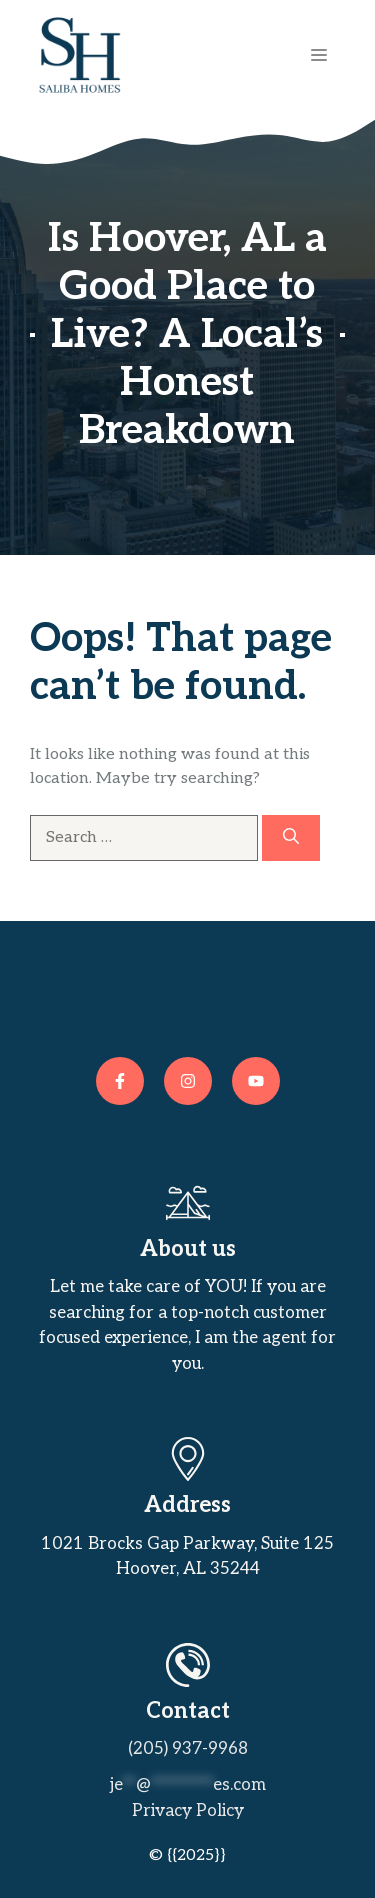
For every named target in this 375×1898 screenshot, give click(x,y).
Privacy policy (188, 1811)
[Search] (291, 838)
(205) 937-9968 (188, 1749)
